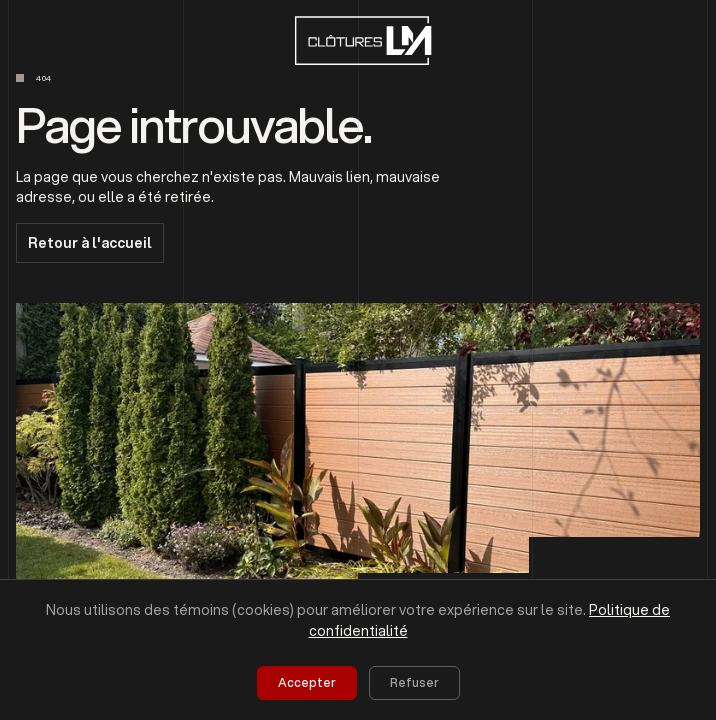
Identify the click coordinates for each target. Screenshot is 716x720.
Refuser (414, 682)
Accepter (307, 682)
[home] (358, 41)
